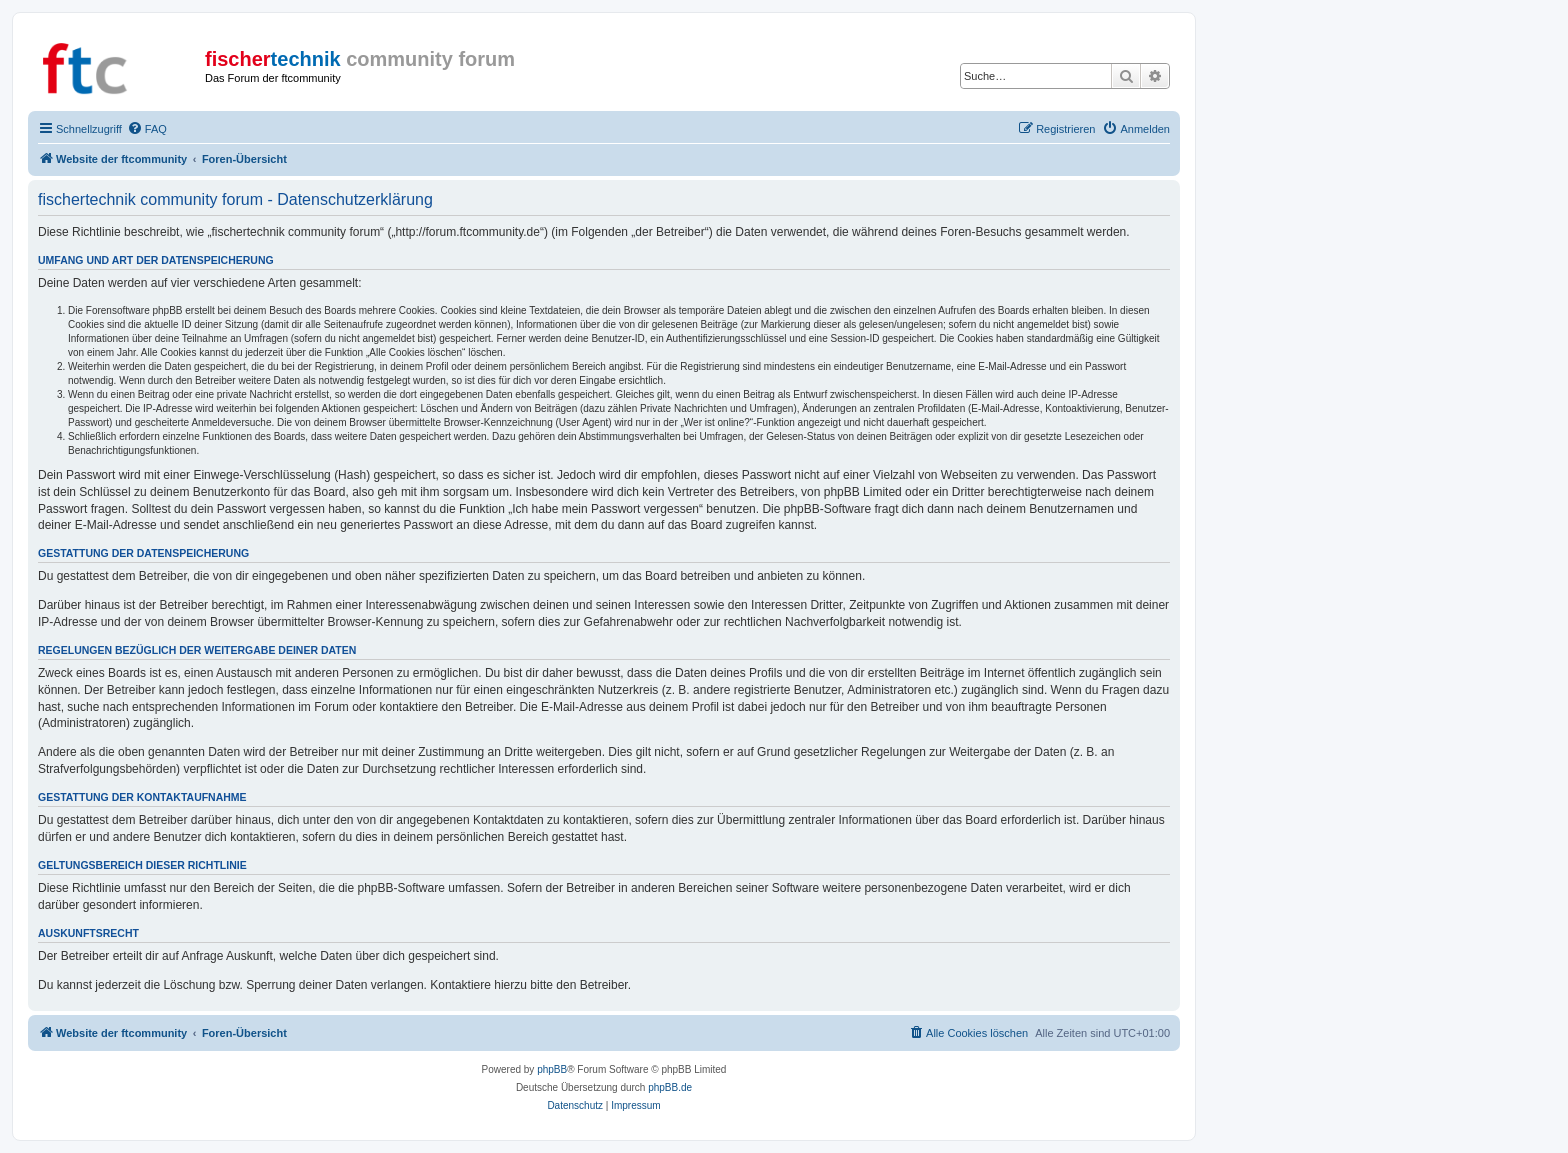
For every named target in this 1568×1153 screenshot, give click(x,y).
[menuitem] (147, 129)
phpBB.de (670, 1087)
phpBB (552, 1069)
